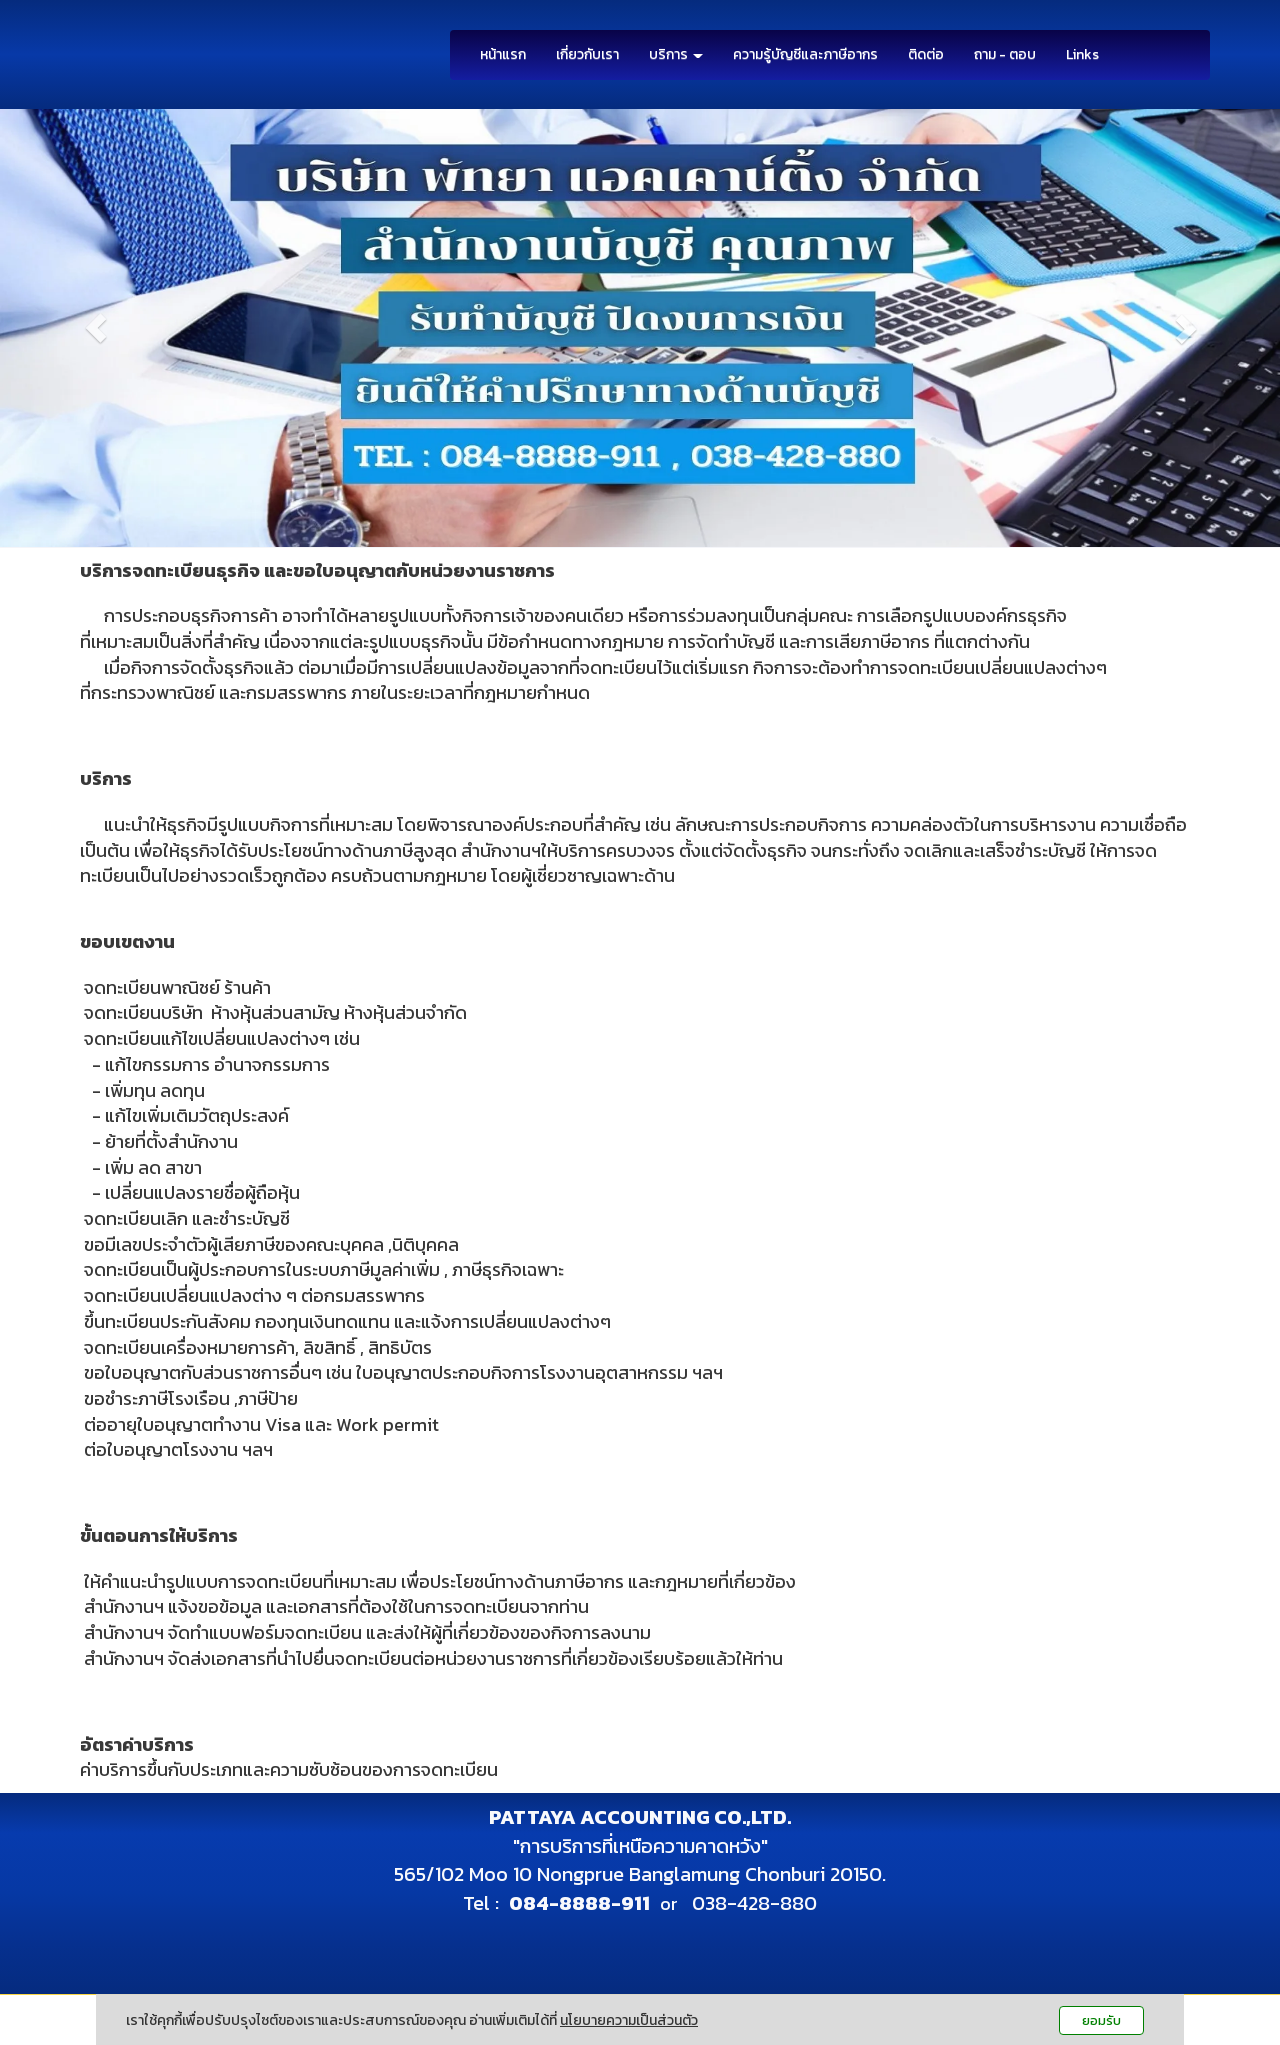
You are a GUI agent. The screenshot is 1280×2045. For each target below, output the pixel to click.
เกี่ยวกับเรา (587, 54)
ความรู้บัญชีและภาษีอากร (805, 54)
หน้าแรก (503, 54)
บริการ (676, 54)
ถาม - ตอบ (1005, 54)
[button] (96, 328)
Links (1082, 54)
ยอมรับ (1101, 2020)
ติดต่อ (926, 54)
